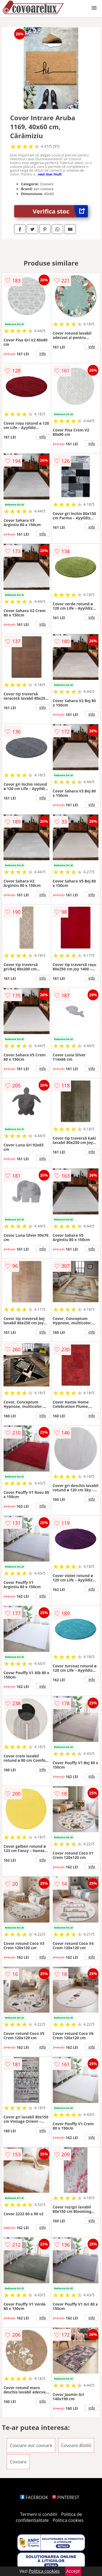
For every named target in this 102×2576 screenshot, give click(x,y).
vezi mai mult (50, 174)
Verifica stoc (60, 211)
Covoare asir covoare (31, 2445)
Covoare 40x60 (76, 2445)
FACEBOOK (34, 2497)
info (42, 353)
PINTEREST (65, 2497)
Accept (73, 2571)
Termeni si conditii (38, 2514)
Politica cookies (68, 2520)
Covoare (18, 2462)
